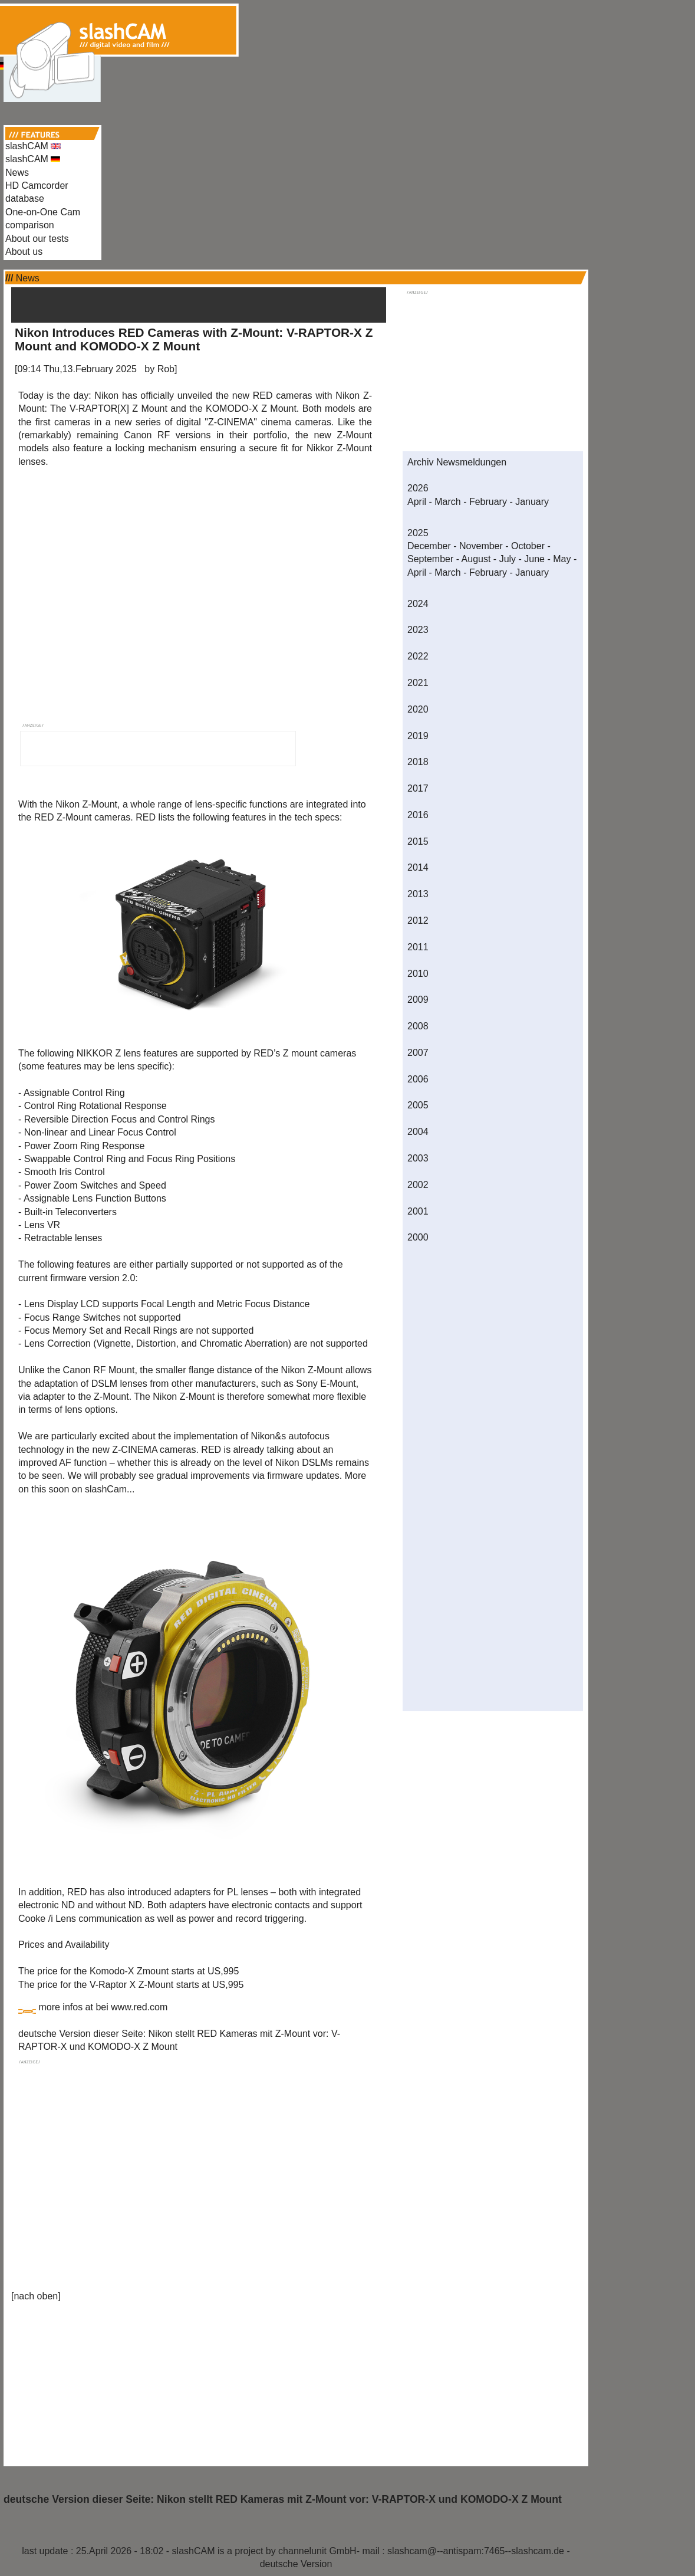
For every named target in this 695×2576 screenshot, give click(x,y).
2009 (418, 1000)
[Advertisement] (347, 28)
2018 (418, 762)
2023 (418, 630)
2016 (418, 815)
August (476, 559)
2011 (418, 947)
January (532, 502)
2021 (418, 683)
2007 (418, 1053)
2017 (418, 788)
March (447, 502)
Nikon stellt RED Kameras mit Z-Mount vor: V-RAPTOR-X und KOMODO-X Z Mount (359, 2499)
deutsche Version (296, 2564)
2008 (418, 1026)
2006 (418, 1079)
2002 (418, 1185)
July (507, 559)
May (562, 559)
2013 (418, 894)
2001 (418, 1211)
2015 (418, 841)
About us (23, 252)
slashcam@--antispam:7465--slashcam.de (475, 2551)
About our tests (37, 239)
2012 (418, 920)
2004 (418, 1132)
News (17, 173)
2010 (418, 974)
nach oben (36, 2296)
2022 (418, 656)
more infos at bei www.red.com (102, 2007)
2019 (418, 736)
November (481, 546)
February (488, 502)
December (429, 546)
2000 (418, 1237)
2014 (418, 867)
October (528, 546)
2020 (418, 709)
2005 (418, 1105)
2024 (418, 604)
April (416, 502)
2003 (418, 1158)
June (534, 559)
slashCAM (33, 146)
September (430, 559)
